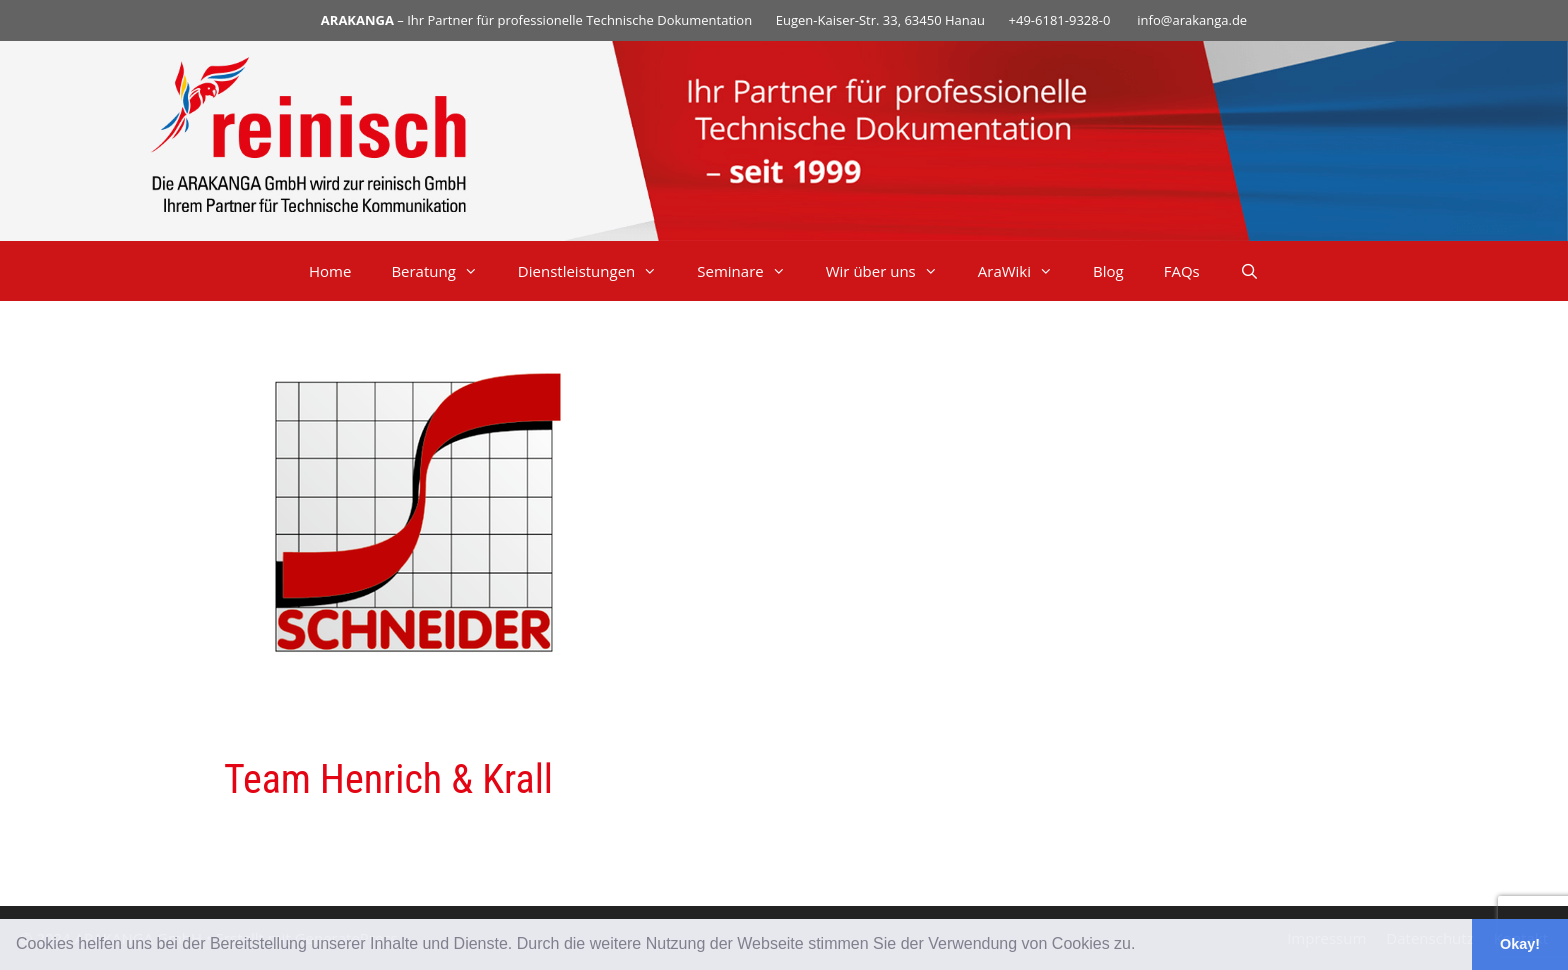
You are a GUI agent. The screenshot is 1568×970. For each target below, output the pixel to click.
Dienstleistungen (597, 271)
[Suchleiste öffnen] (1249, 271)
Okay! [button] (1520, 944)
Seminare (751, 271)
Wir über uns (892, 271)
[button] (1143, 946)
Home (330, 271)
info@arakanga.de (1192, 20)
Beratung (444, 271)
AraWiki (1025, 271)
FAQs (1182, 271)
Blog (1108, 271)
